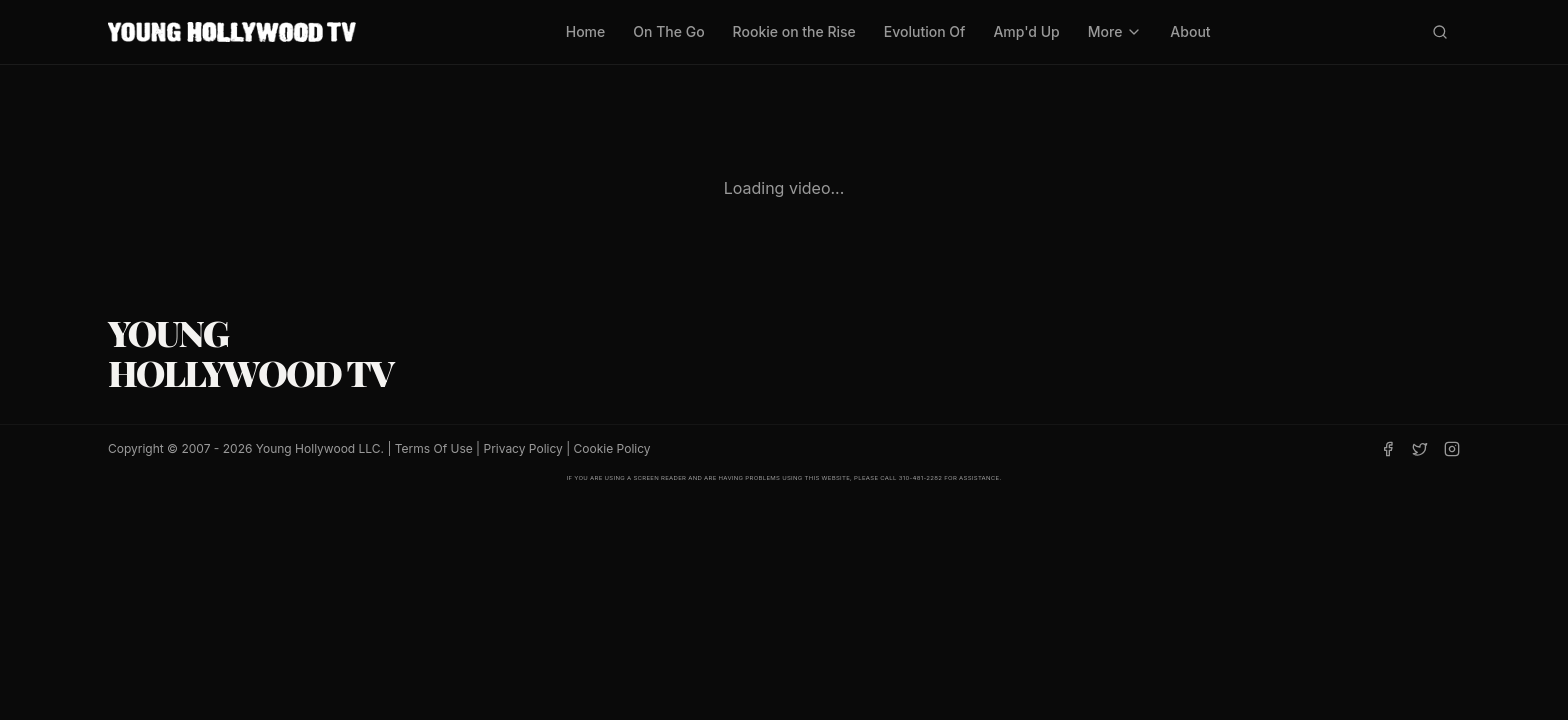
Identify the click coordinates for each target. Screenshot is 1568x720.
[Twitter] (1420, 449)
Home (586, 31)
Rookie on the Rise (794, 31)
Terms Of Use (434, 448)
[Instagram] (1452, 449)
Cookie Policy (612, 448)
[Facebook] (1388, 449)
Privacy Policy (522, 448)
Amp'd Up (1026, 31)
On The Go (668, 31)
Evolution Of (925, 31)
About (1190, 31)
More (1115, 31)
